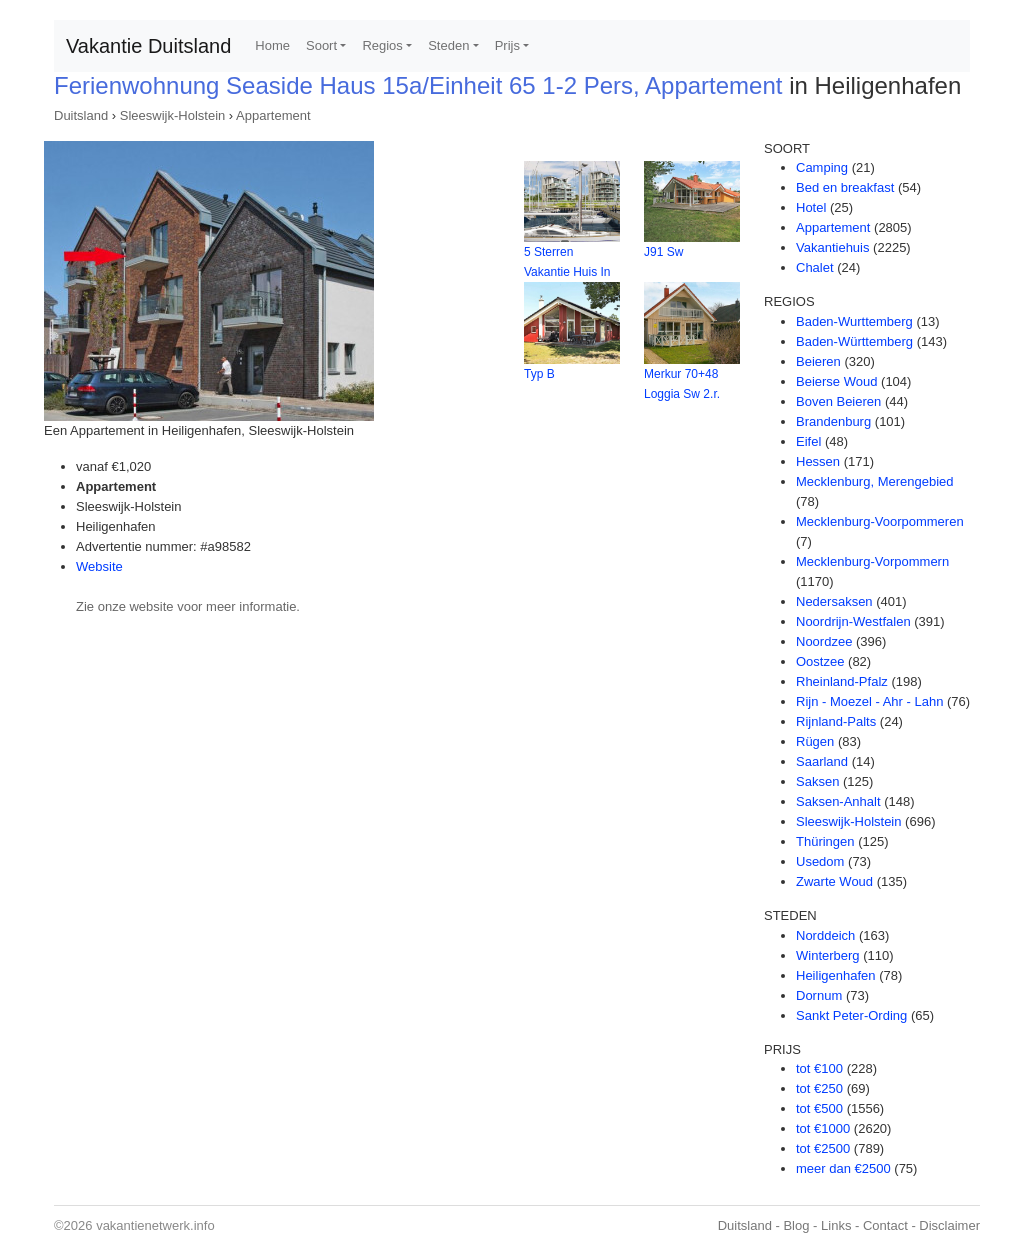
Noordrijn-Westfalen (853, 621)
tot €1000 (823, 1128)
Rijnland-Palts (836, 721)
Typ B (539, 374)
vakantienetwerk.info (155, 1225)
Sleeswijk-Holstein (172, 115)
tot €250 (819, 1088)
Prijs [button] (507, 45)
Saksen (817, 781)
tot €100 (819, 1068)
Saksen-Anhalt (838, 801)
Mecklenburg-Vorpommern (872, 561)
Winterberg (828, 955)
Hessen (818, 461)
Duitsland (81, 115)
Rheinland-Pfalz (842, 681)
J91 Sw (663, 252)
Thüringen (825, 841)
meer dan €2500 (843, 1168)
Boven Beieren (838, 401)
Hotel (811, 207)
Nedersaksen (834, 601)
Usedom (820, 861)
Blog (796, 1225)
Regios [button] (382, 45)
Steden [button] (448, 45)
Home (272, 45)
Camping (822, 167)
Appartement (273, 115)
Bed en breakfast (845, 187)
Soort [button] (321, 45)
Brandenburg (833, 421)
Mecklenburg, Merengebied (875, 481)
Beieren (818, 361)
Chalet (815, 267)
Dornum (819, 995)
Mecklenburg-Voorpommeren (880, 521)
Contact (885, 1225)
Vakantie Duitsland (148, 46)
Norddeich (825, 935)
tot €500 (819, 1108)
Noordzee (824, 641)
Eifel (808, 441)
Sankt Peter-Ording (851, 1015)
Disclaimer (949, 1225)
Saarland (822, 761)
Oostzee (820, 661)
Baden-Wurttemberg (854, 321)
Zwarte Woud (834, 881)
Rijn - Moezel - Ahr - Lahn (869, 701)
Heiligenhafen (836, 975)
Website (99, 566)
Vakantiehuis (832, 247)
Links (836, 1225)
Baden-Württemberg (854, 341)
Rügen (815, 741)
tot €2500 (823, 1148)
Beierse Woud (836, 381)
